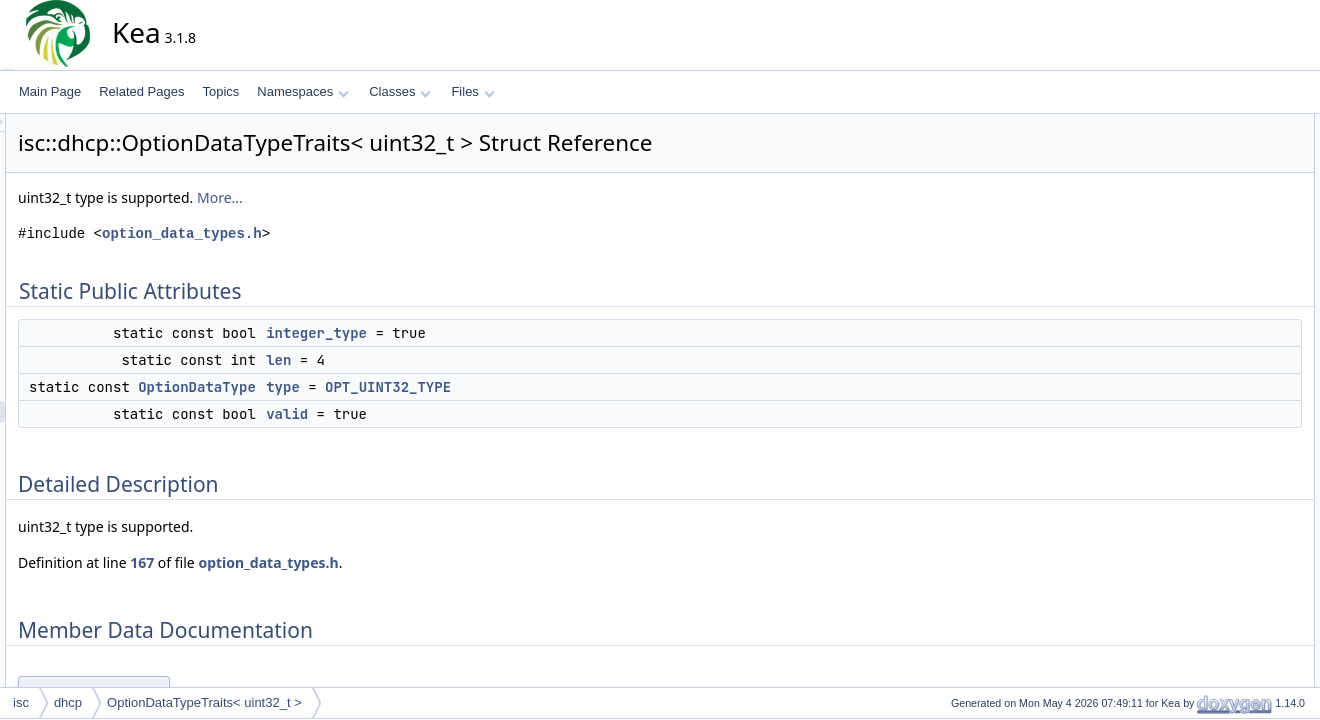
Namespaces (302, 91)
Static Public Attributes (1226, 125)
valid (467, 414)
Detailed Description (1220, 235)
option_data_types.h (362, 233)
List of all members (1217, 367)
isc (21, 702)
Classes (400, 91)
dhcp (68, 702)
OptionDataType (377, 387)
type (463, 387)
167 (322, 562)
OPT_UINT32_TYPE (568, 387)
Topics (220, 91)
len (458, 360)
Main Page (50, 91)
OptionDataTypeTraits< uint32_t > (204, 702)
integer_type (496, 333)
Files (472, 91)
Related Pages (141, 91)
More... (400, 197)
